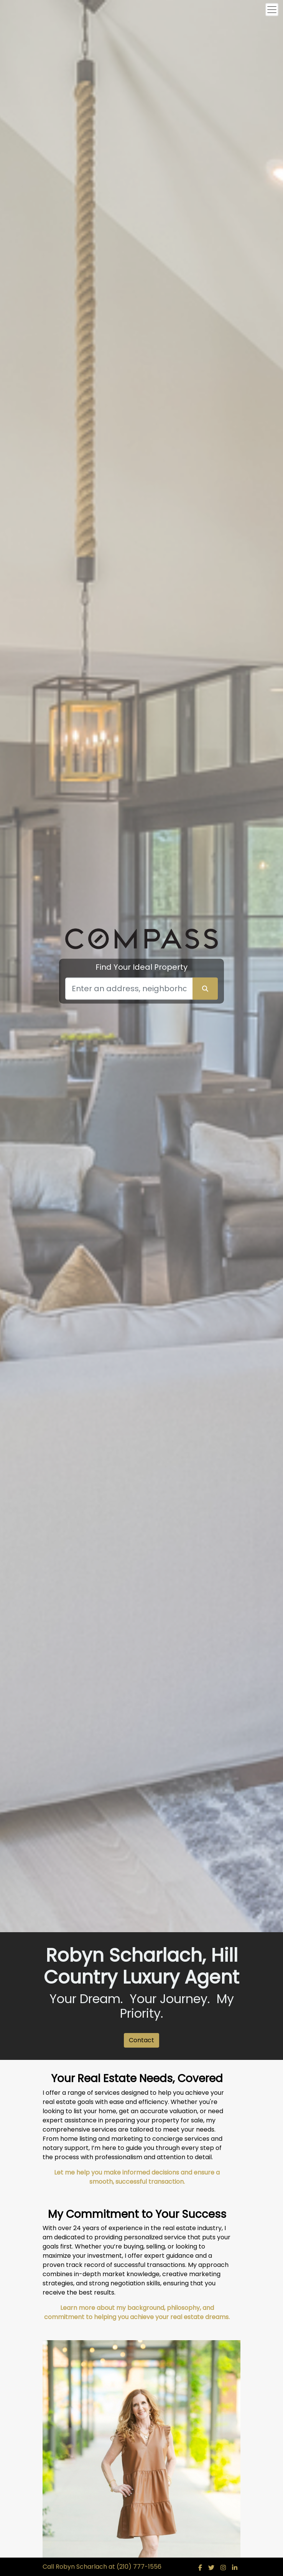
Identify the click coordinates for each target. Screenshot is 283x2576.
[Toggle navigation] (271, 9)
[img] (200, 2567)
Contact (141, 2040)
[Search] (129, 988)
